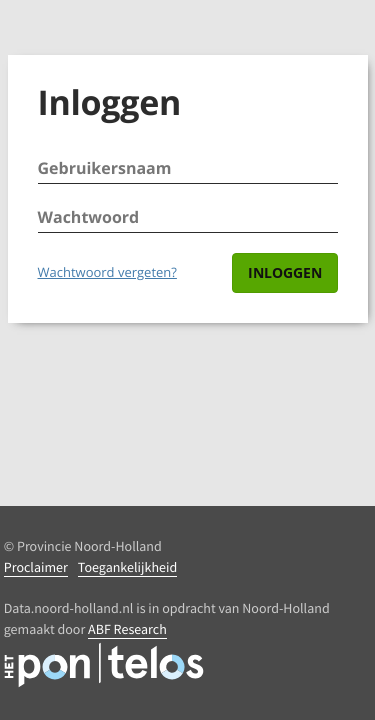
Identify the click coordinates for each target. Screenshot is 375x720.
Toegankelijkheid (127, 567)
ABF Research (127, 629)
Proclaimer (36, 567)
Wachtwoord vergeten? (107, 272)
